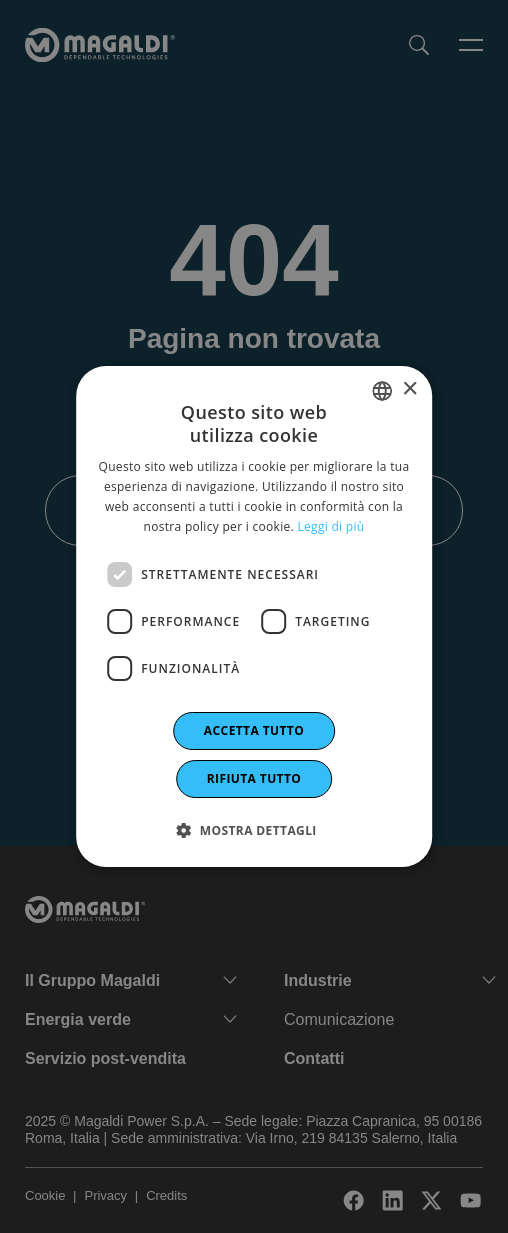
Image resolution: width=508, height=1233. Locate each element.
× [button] (409, 389)
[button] (254, 830)
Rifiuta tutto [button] (254, 778)
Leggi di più (330, 526)
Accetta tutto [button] (254, 730)
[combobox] (382, 391)
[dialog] (254, 617)
